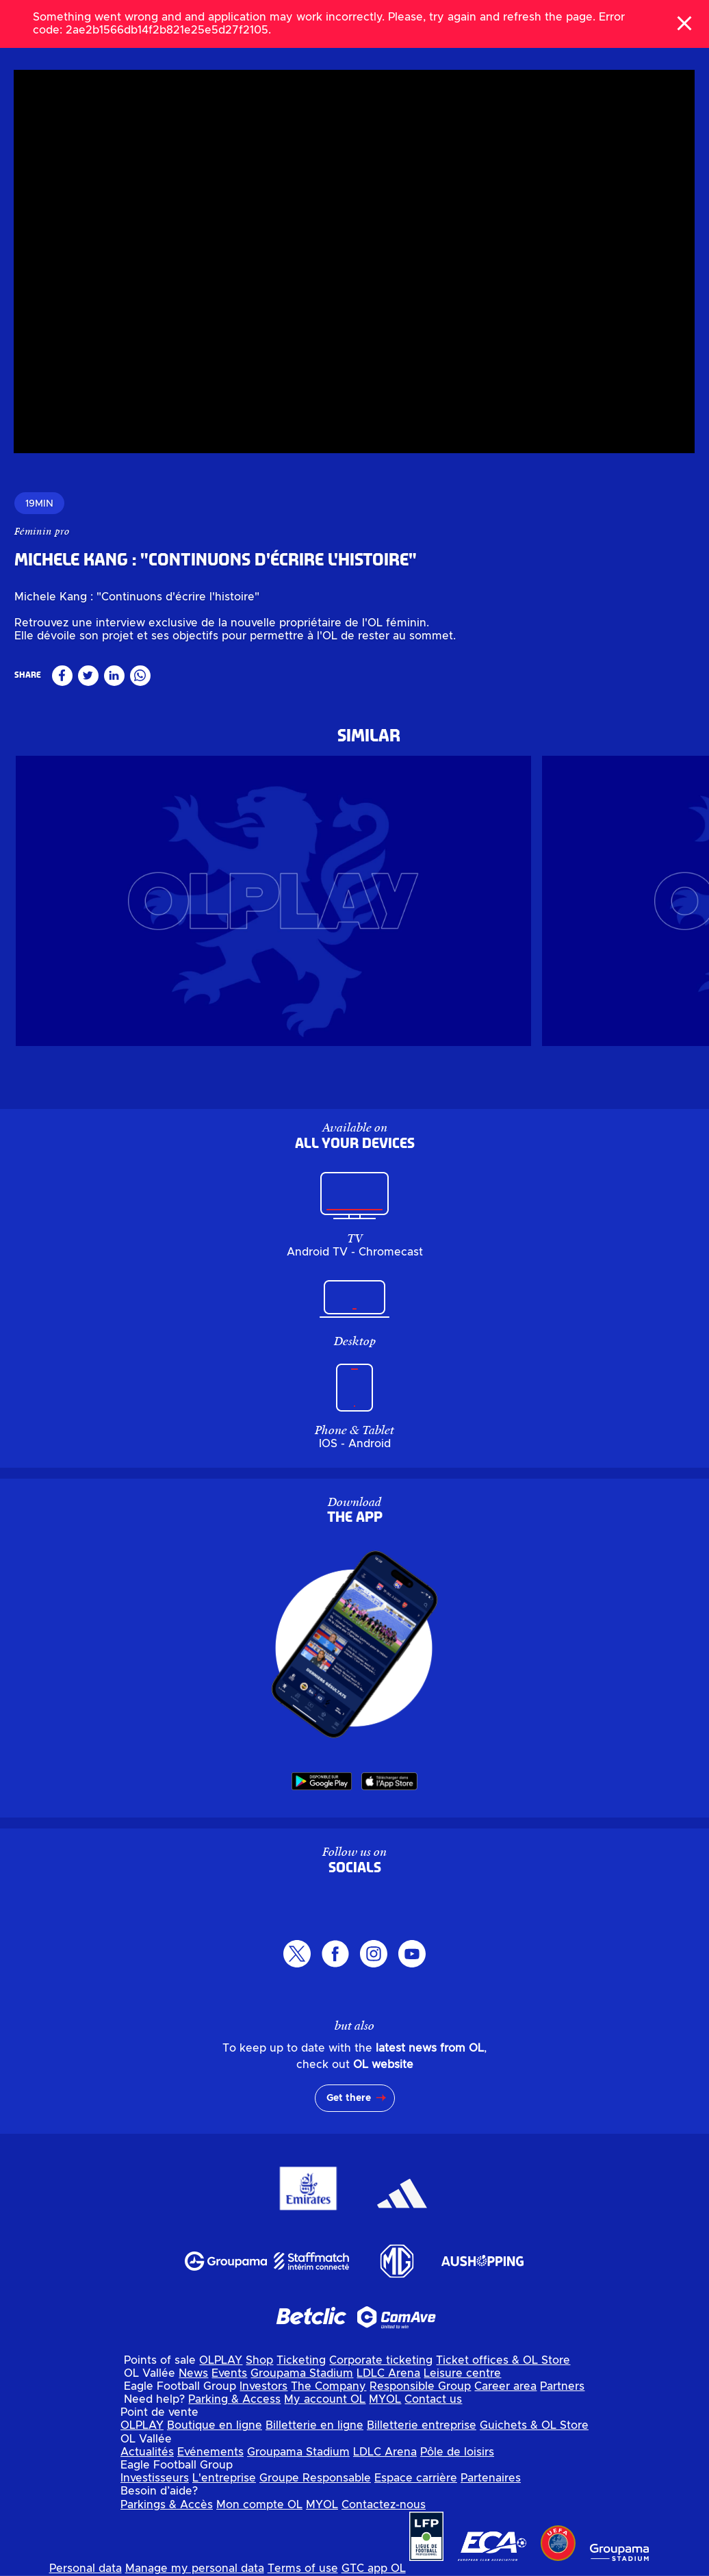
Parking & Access (234, 2399)
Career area (505, 2386)
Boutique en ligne (214, 2425)
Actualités (147, 2452)
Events (229, 2373)
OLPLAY (220, 2360)
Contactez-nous (383, 2504)
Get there (348, 2098)
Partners (562, 2386)
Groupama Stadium (301, 2373)
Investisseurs (154, 2478)
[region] (354, 261)
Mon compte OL (259, 2504)
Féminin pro (41, 531)
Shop (259, 2360)
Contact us (433, 2399)
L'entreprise (224, 2478)
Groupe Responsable (315, 2478)
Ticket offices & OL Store (503, 2360)
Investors (263, 2386)
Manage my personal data (194, 2568)
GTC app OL (373, 2568)
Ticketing (301, 2360)
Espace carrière (415, 2478)
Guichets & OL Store (534, 2425)
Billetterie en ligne (314, 2425)
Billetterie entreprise (421, 2425)
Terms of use (303, 2568)
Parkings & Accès (166, 2504)
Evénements (210, 2452)
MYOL (385, 2399)
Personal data (85, 2568)
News (193, 2373)
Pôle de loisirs (457, 2452)
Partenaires (491, 2478)
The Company (328, 2386)
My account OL (324, 2399)
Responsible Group (420, 2386)
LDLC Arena (388, 2373)
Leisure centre (462, 2373)
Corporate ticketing (381, 2360)
